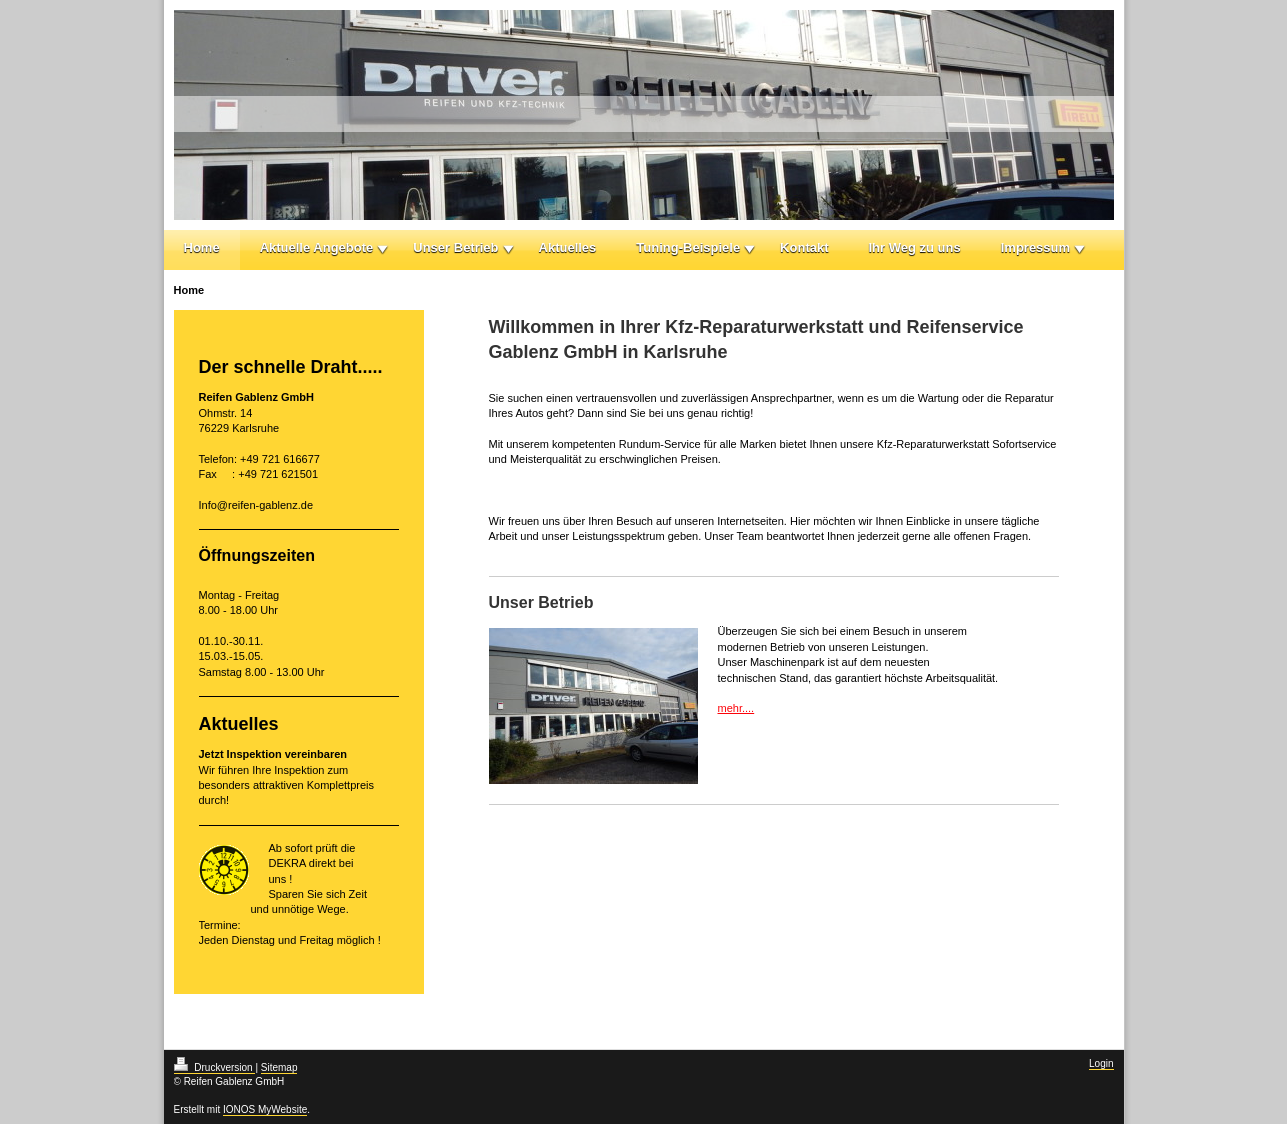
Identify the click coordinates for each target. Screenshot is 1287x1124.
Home (202, 247)
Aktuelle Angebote (317, 247)
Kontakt (804, 247)
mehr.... (736, 708)
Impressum (1035, 247)
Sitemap (279, 1067)
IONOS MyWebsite (265, 1109)
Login (1101, 1063)
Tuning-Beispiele (688, 247)
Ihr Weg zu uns (915, 247)
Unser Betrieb (455, 247)
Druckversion (215, 1067)
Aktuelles (568, 247)
